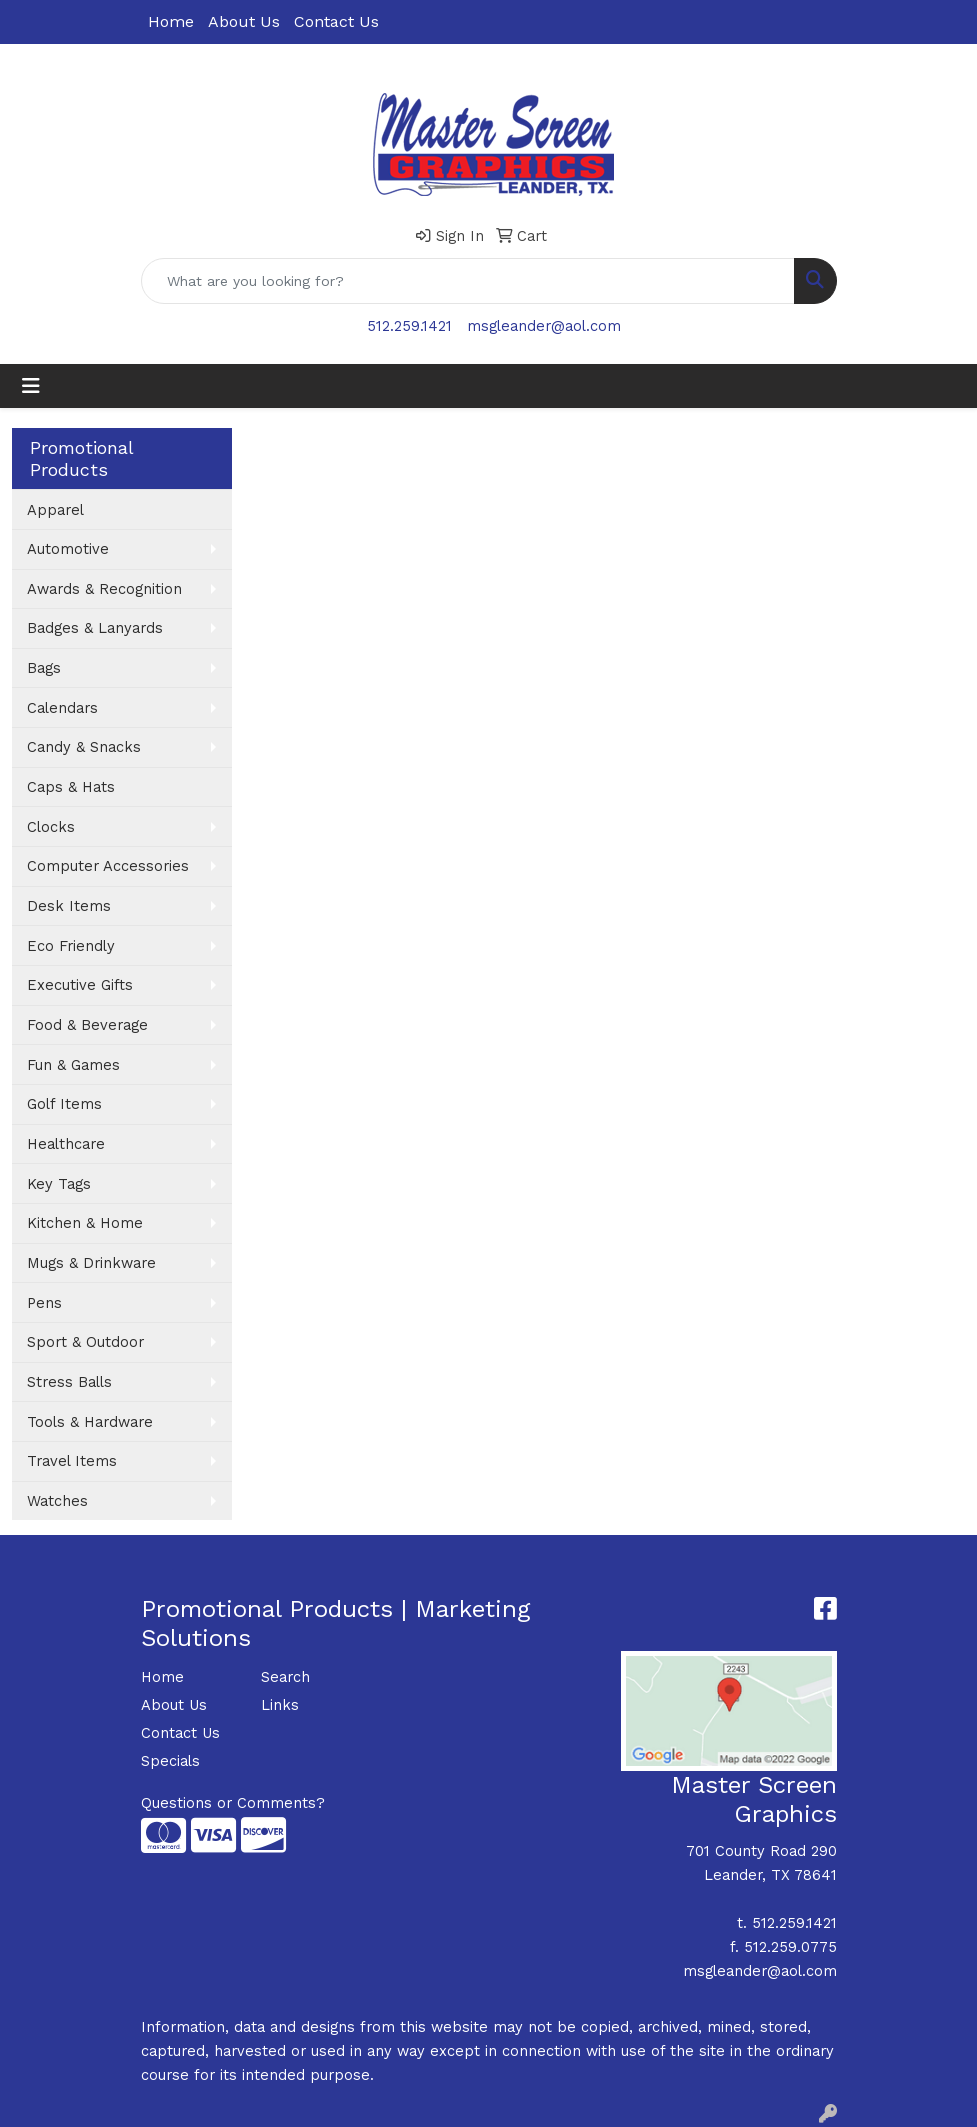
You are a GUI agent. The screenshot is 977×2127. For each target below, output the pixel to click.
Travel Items (72, 1461)
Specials (170, 1761)
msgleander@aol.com (544, 326)
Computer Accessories (108, 866)
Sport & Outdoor (85, 1342)
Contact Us (336, 21)
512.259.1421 (409, 326)
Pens (44, 1303)
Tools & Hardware (90, 1422)
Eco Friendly (71, 946)
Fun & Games (73, 1065)
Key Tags (59, 1184)
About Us (244, 21)
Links (280, 1705)
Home (171, 21)
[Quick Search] (468, 281)
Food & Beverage (87, 1025)
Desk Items (69, 906)
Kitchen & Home (85, 1223)
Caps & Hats (71, 787)
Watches (57, 1501)
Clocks (51, 827)
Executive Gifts (80, 985)
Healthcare (66, 1144)
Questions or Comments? (233, 1803)
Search (285, 1677)
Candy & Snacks (84, 747)
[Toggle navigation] (31, 386)
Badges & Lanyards (95, 628)
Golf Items (64, 1104)
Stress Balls (69, 1382)
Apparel (55, 510)
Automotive (68, 549)
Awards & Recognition (104, 589)
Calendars (62, 708)
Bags (44, 668)
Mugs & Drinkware (91, 1263)
